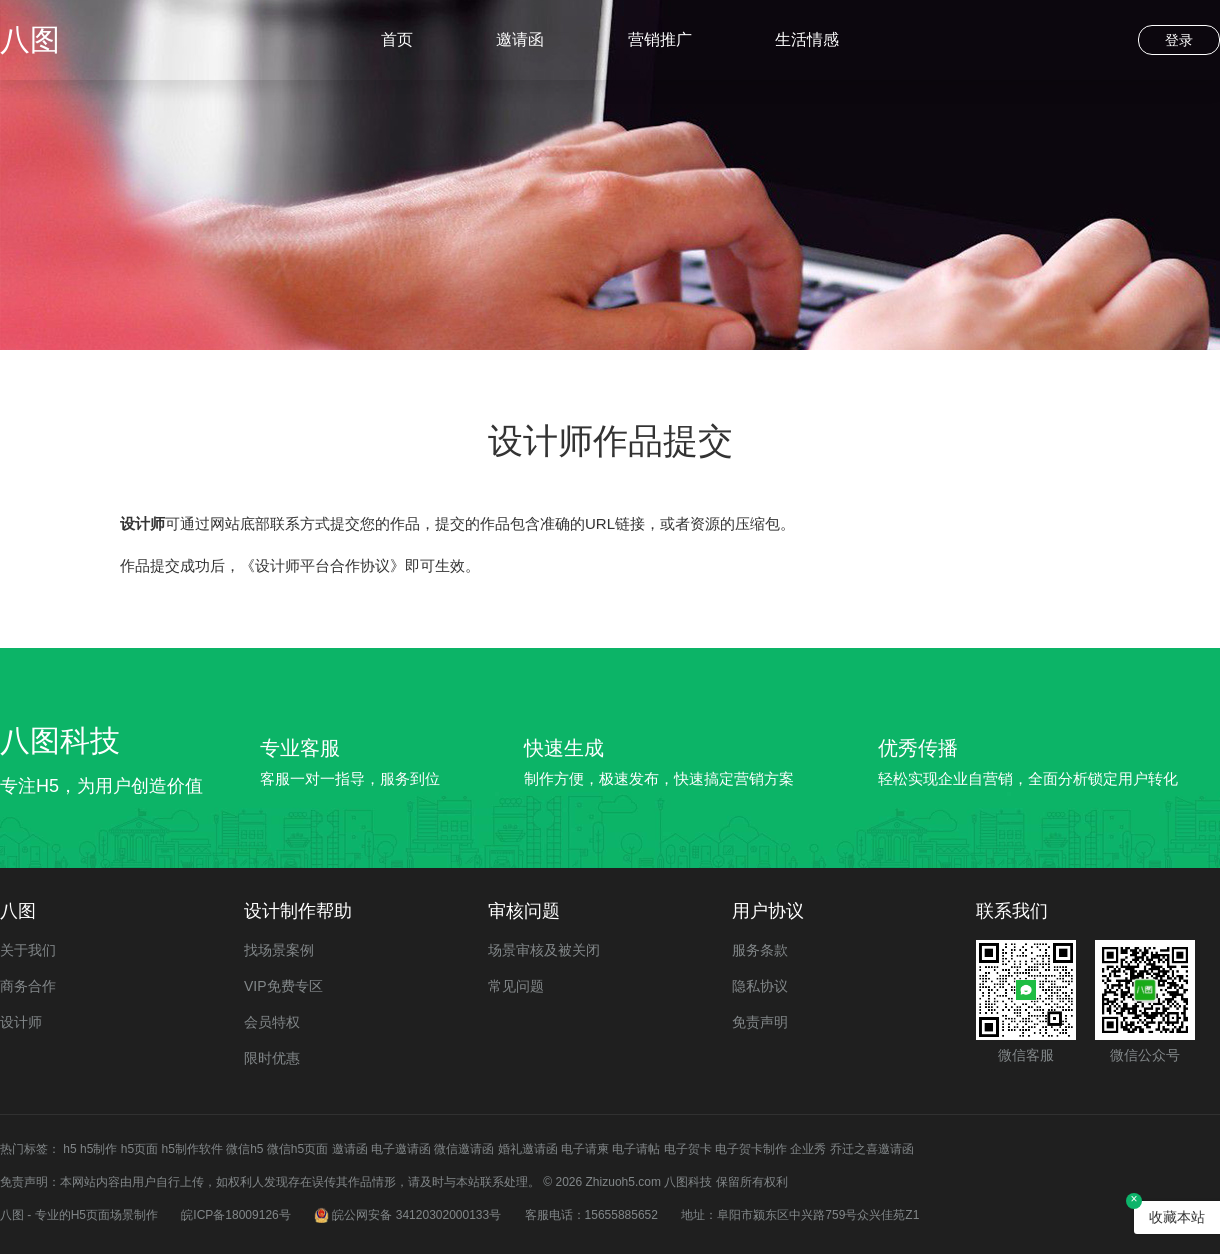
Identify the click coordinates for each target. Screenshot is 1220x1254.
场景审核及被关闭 (544, 950)
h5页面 (139, 1149)
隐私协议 (760, 986)
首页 (397, 39)
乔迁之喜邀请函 (872, 1149)
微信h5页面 (297, 1149)
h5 (69, 1149)
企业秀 (808, 1149)
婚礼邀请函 (528, 1149)
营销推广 (660, 39)
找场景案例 (279, 950)
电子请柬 (585, 1149)
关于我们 (28, 950)
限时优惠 (272, 1058)
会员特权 (272, 1022)
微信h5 (244, 1149)
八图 (30, 39)
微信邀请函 (464, 1149)
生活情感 (807, 39)
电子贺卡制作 (751, 1149)
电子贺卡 (688, 1149)
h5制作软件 (191, 1149)
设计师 (21, 1022)
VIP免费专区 (283, 986)
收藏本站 (1177, 1217)
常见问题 (516, 986)
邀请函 (520, 39)
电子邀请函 (401, 1149)
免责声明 (760, 1022)
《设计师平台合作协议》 (322, 565)
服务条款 (760, 950)
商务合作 (28, 986)
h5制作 (98, 1149)
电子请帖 (636, 1149)
